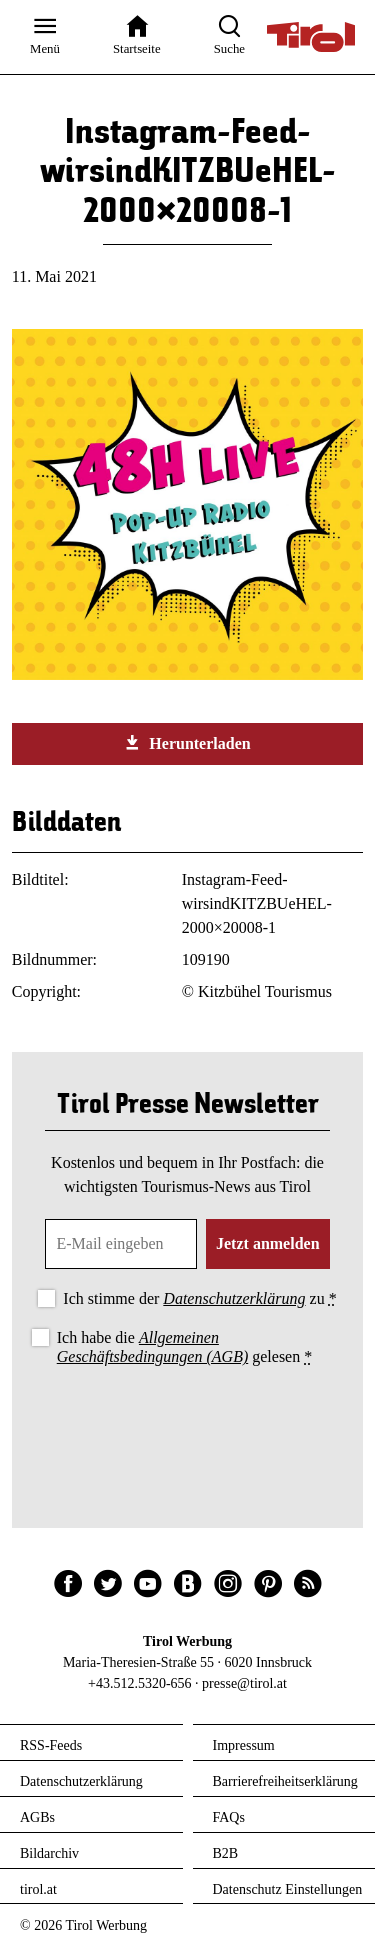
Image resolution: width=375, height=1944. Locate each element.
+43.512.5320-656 (140, 1683)
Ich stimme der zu (199, 1298)
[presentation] (188, 1426)
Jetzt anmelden (268, 1243)
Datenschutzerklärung (234, 1298)
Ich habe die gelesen (185, 1347)
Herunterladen (187, 743)
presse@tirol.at (244, 1683)
